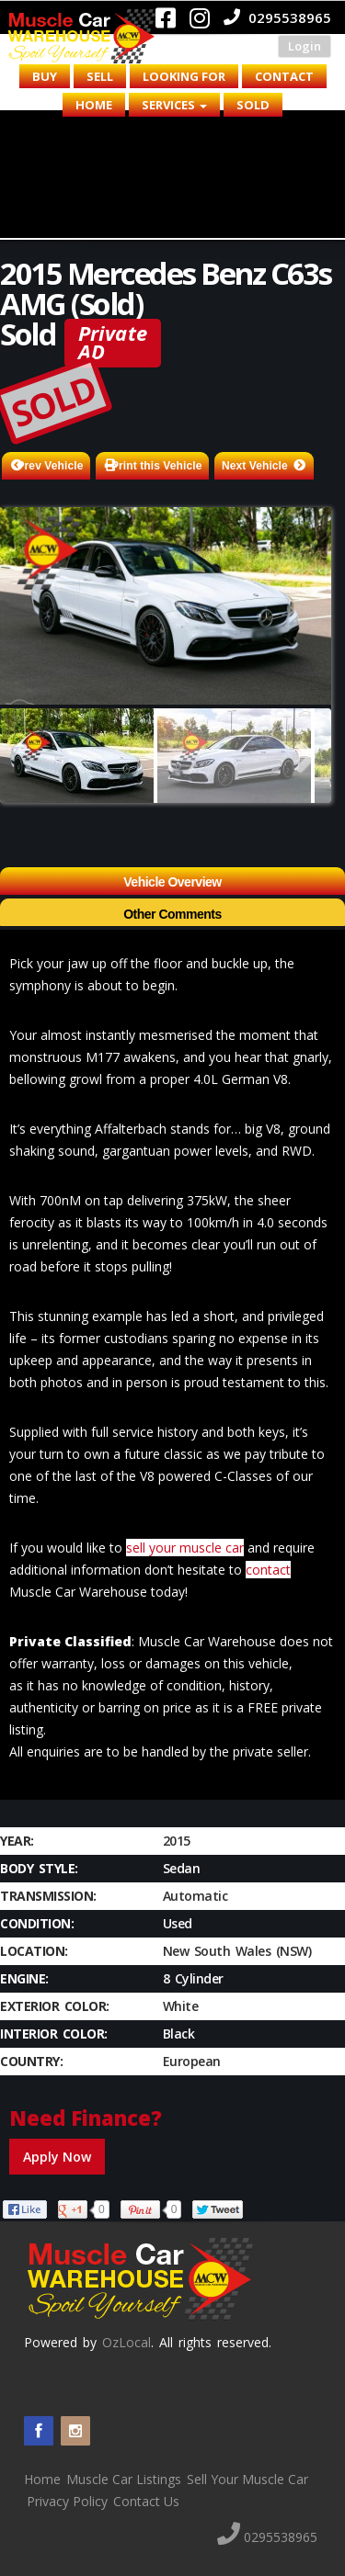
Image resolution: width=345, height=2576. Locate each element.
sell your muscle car (185, 1547)
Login (304, 46)
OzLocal (126, 2342)
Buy (44, 76)
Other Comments (172, 914)
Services (174, 104)
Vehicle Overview (172, 882)
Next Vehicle (255, 465)
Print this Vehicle (156, 465)
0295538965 (277, 17)
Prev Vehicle (50, 465)
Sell (99, 76)
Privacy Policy (67, 2501)
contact (268, 1569)
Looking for (184, 76)
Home (93, 104)
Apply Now (57, 2156)
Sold (253, 104)
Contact (284, 76)
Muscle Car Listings (123, 2479)
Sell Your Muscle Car (247, 2479)
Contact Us (146, 2501)
